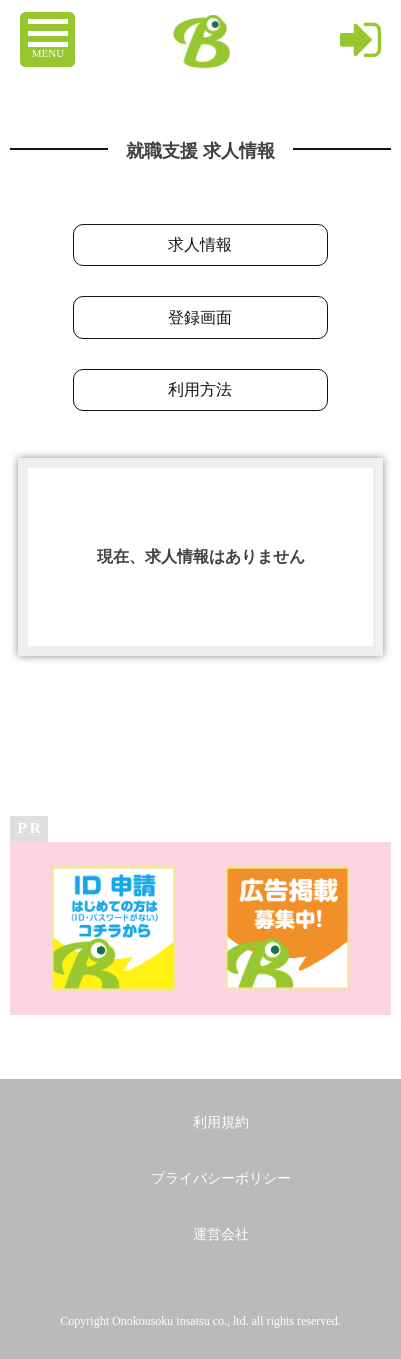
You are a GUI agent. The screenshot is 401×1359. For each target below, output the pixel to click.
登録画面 (200, 317)
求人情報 (200, 244)
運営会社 (221, 1234)
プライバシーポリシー (221, 1178)
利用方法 (200, 389)
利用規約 (221, 1122)
